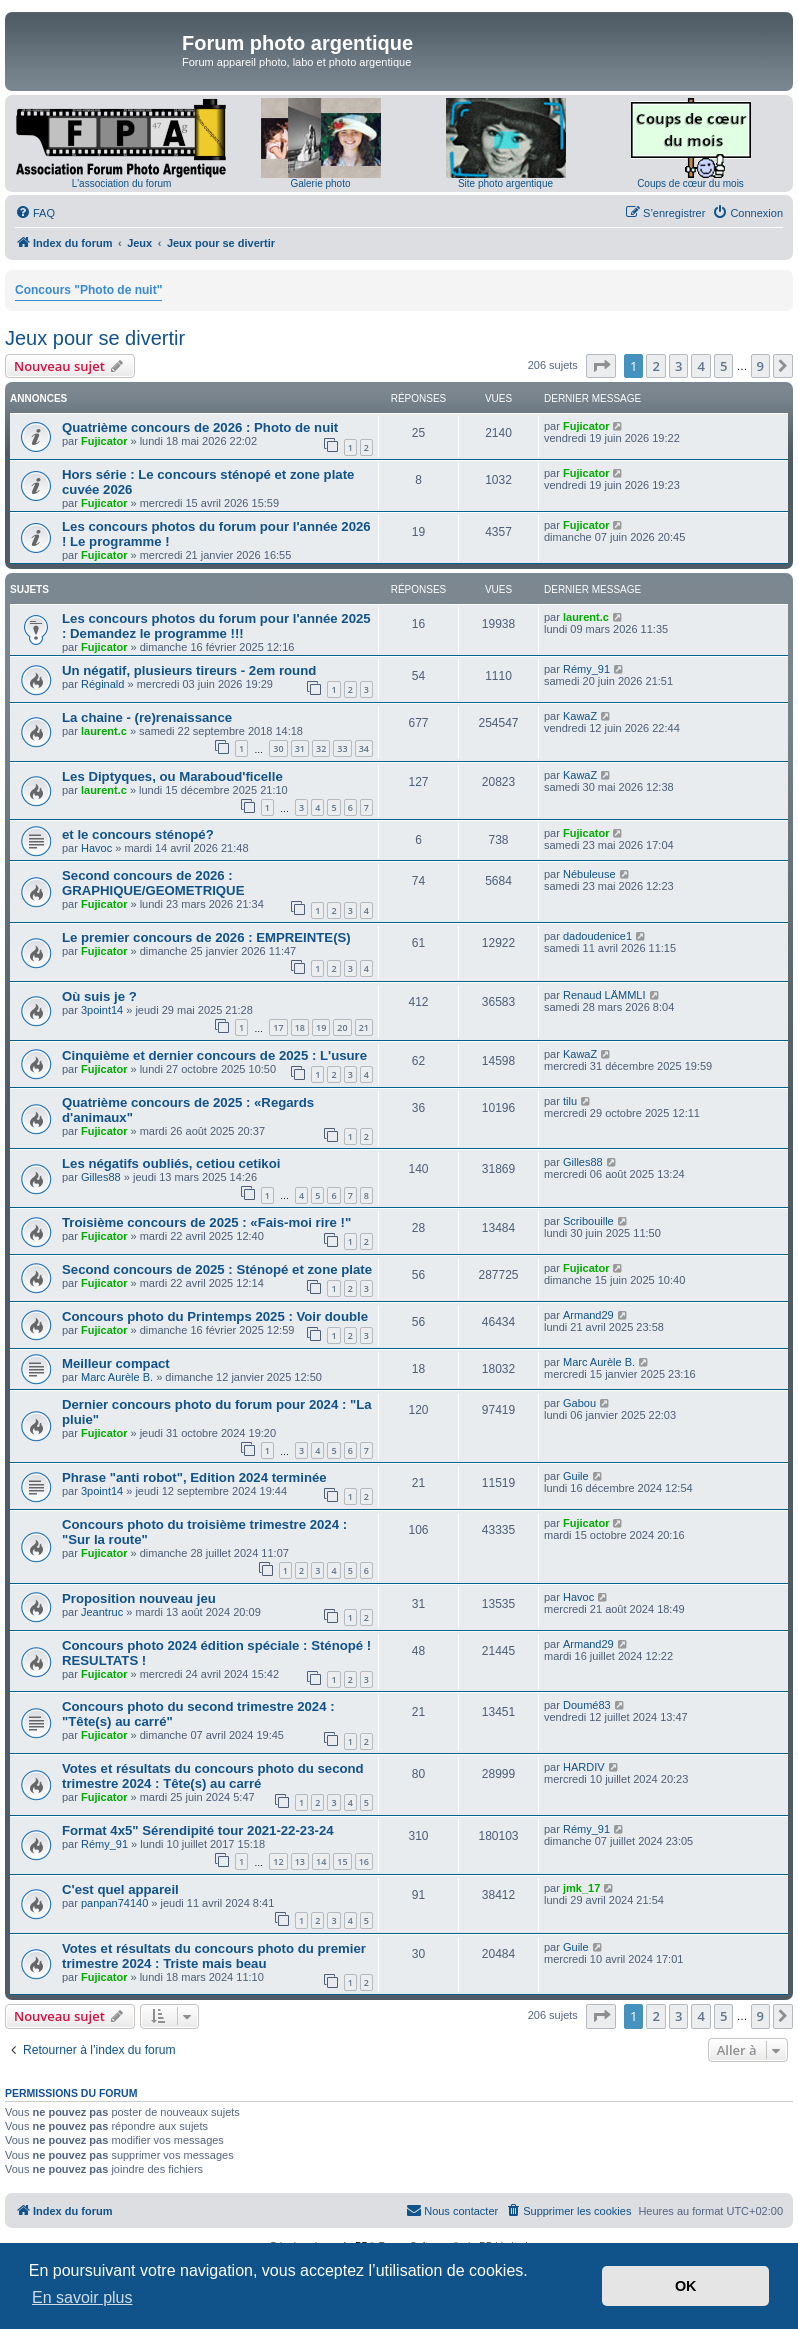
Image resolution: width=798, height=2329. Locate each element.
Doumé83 (587, 1705)
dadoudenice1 (597, 936)
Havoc (96, 848)
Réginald (102, 684)
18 (300, 1027)
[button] (601, 366)
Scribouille (588, 1221)
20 (342, 1027)
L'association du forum (122, 183)
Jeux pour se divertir (95, 338)
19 (321, 1027)
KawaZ (580, 716)
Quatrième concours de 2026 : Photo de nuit (200, 427)
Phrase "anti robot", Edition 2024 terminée (194, 1477)
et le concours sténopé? (138, 834)
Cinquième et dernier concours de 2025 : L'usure (214, 1055)
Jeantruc (102, 1612)
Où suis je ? (99, 996)
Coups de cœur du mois (690, 183)
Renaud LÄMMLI (604, 995)
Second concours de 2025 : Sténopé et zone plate (217, 1269)
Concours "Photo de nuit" (88, 290)
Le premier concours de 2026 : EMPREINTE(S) (206, 937)
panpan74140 (114, 1903)
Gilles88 (101, 1177)
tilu (570, 1101)
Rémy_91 (586, 669)
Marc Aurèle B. (117, 1377)
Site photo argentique (505, 183)
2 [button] (655, 366)
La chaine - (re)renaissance (147, 717)
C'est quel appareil (120, 1889)
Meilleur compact (116, 1363)
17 (278, 1027)
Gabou (579, 1403)
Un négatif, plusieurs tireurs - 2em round (189, 670)
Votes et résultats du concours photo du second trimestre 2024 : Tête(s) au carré (213, 1776)
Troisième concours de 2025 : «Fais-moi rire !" (206, 1222)
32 (321, 748)
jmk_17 (581, 1888)
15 (342, 1861)
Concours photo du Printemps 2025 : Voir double (215, 1316)
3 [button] (678, 366)
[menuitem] (35, 213)
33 (342, 748)
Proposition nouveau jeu (139, 1598)
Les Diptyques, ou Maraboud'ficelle (172, 776)
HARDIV (584, 1767)
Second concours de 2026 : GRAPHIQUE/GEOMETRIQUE (153, 883)
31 (300, 748)
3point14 (102, 1010)
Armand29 (588, 1315)
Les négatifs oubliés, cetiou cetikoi (171, 1163)
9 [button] (760, 366)
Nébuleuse (589, 874)
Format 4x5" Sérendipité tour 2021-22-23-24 (198, 1830)
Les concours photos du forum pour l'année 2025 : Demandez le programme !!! (216, 626)
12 (278, 1861)
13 (300, 1861)
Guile (576, 1476)
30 (278, 748)
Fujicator (104, 441)
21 (364, 1027)
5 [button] (723, 366)
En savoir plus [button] (82, 2297)
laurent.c (586, 617)
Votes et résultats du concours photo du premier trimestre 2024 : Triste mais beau (214, 1956)
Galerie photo (320, 183)
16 (364, 1861)
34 (364, 748)
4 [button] (700, 366)
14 (321, 1861)
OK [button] (686, 2286)
